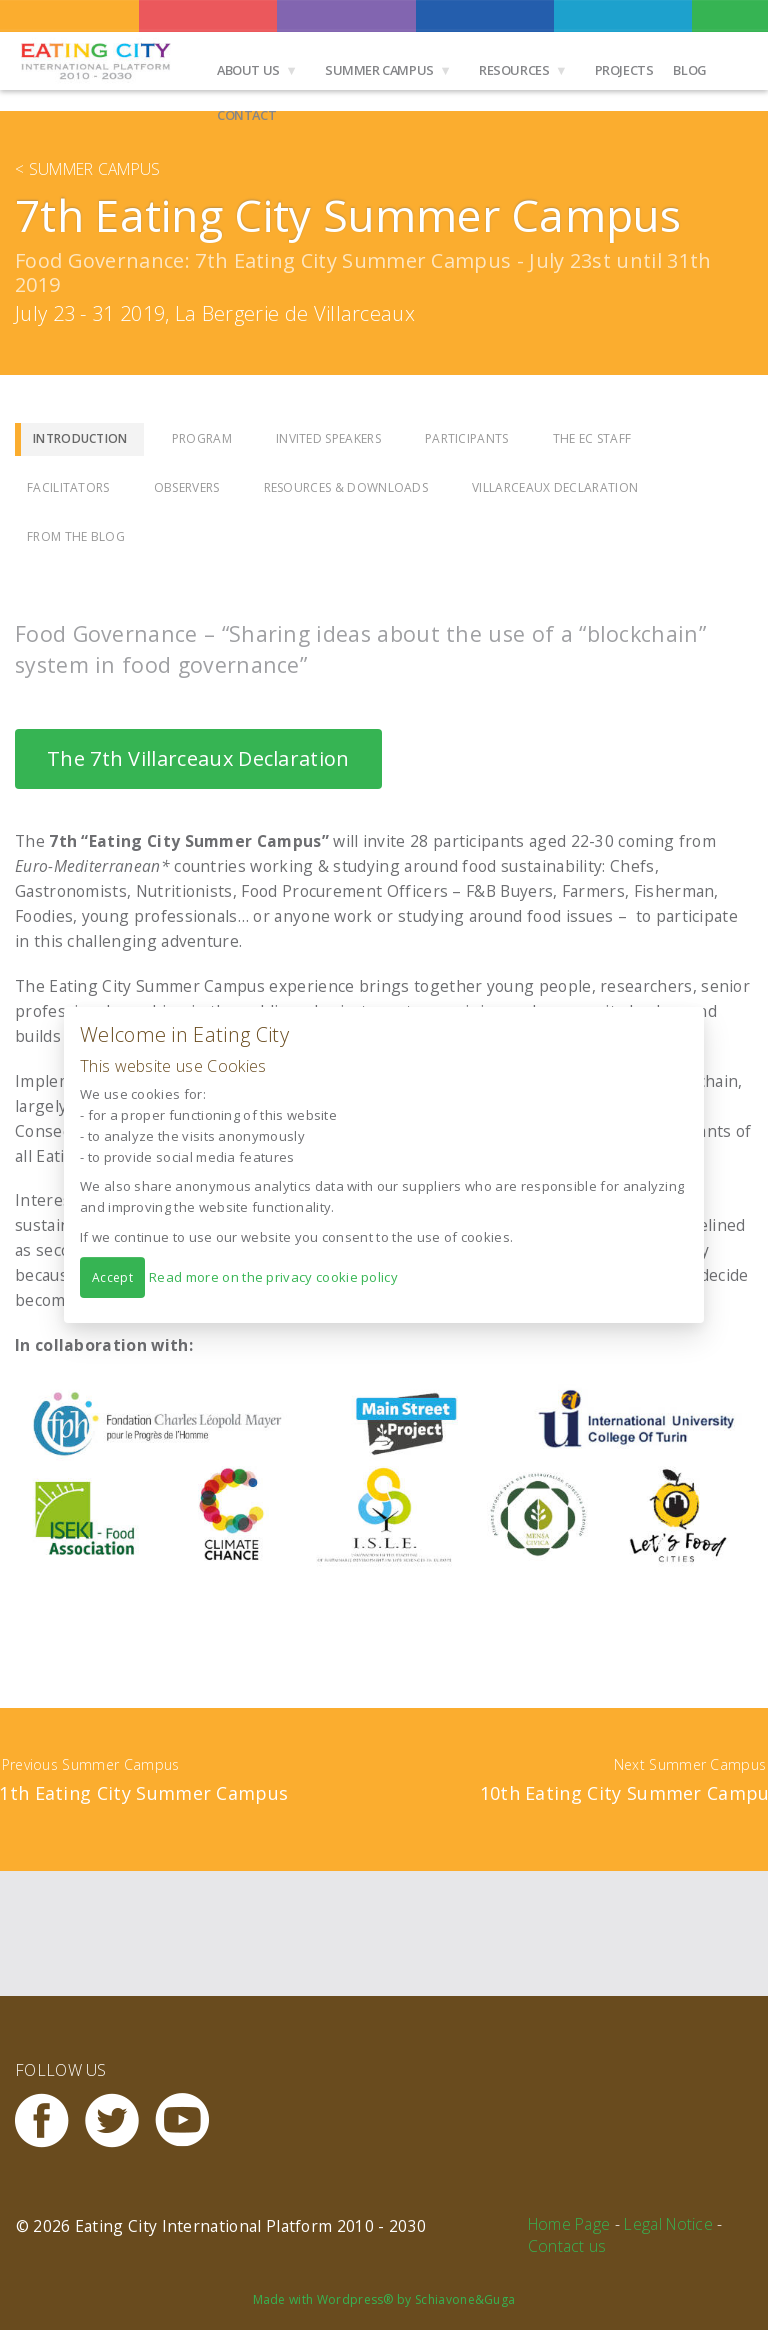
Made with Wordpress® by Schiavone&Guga (384, 2299)
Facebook (50, 2120)
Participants (467, 438)
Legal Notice (668, 2224)
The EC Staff (592, 438)
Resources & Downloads (346, 487)
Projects (624, 70)
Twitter (120, 2120)
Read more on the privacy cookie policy (273, 1277)
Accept (112, 1277)
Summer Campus (379, 70)
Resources (514, 70)
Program (202, 438)
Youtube (190, 2120)
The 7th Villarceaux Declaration (198, 758)
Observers (187, 487)
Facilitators (68, 487)
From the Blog (76, 536)
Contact (246, 115)
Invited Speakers (328, 438)
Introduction (80, 438)
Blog (689, 70)
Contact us (567, 2246)
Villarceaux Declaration (555, 487)
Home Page (569, 2224)
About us (248, 70)
